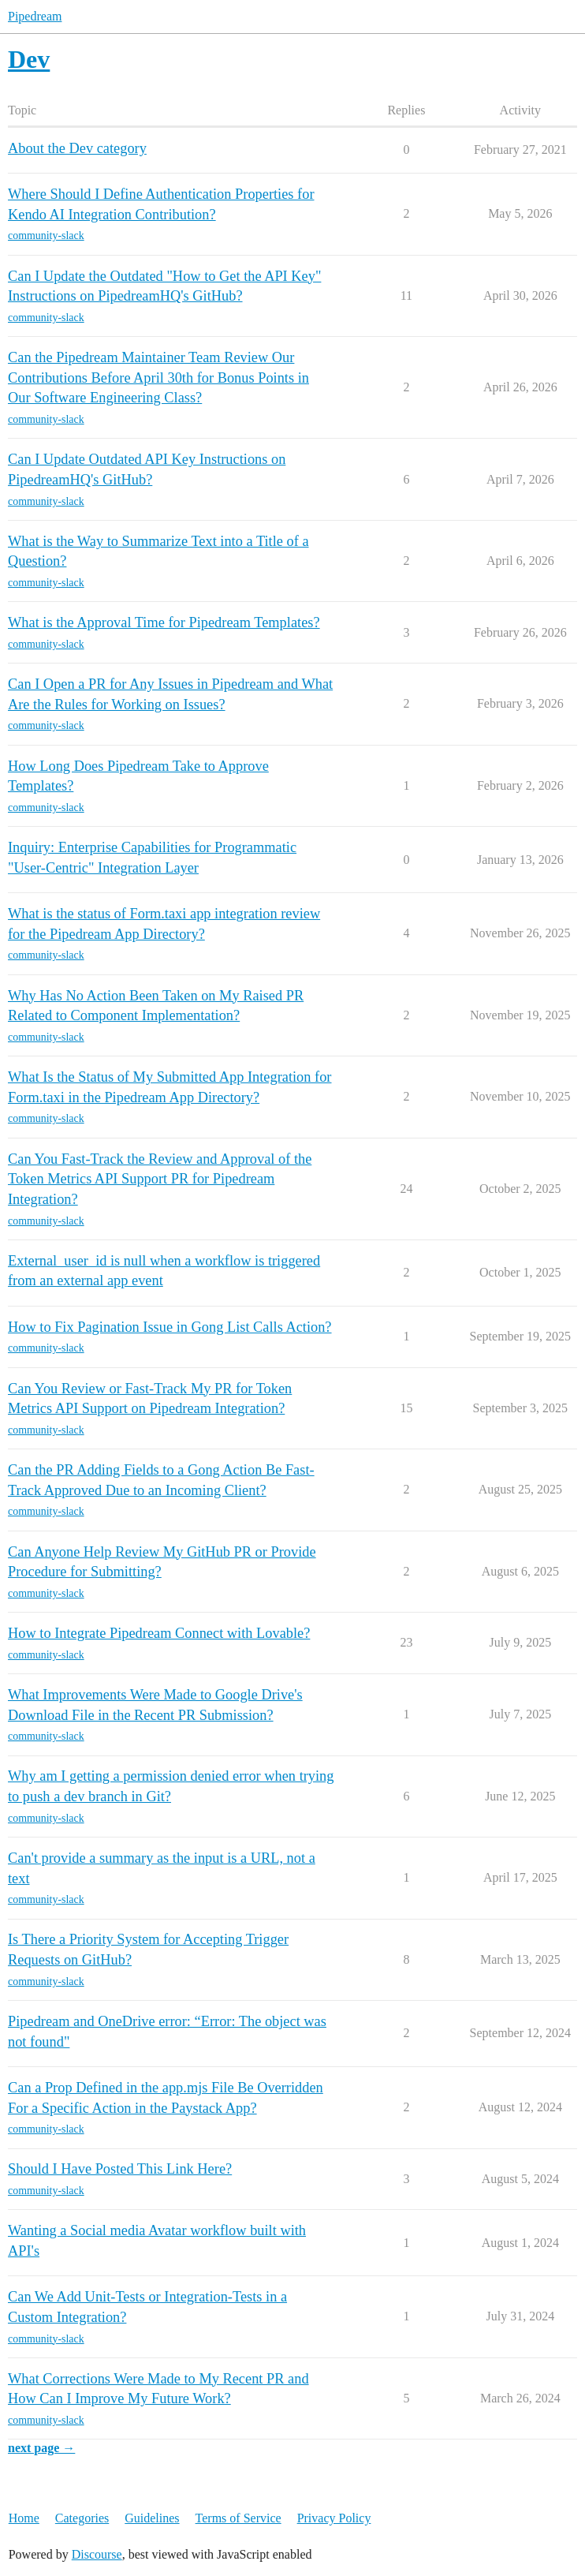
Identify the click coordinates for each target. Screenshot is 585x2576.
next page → (41, 2447)
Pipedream (34, 16)
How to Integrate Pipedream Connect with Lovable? (159, 1633)
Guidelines (152, 2518)
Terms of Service (238, 2518)
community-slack (46, 235)
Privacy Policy (334, 2518)
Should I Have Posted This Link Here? (120, 2169)
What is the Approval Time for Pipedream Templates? (164, 622)
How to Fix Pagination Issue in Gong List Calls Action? (170, 1327)
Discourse (97, 2554)
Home (24, 2518)
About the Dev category (77, 148)
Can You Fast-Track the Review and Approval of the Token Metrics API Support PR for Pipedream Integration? (159, 1179)
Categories (82, 2518)
